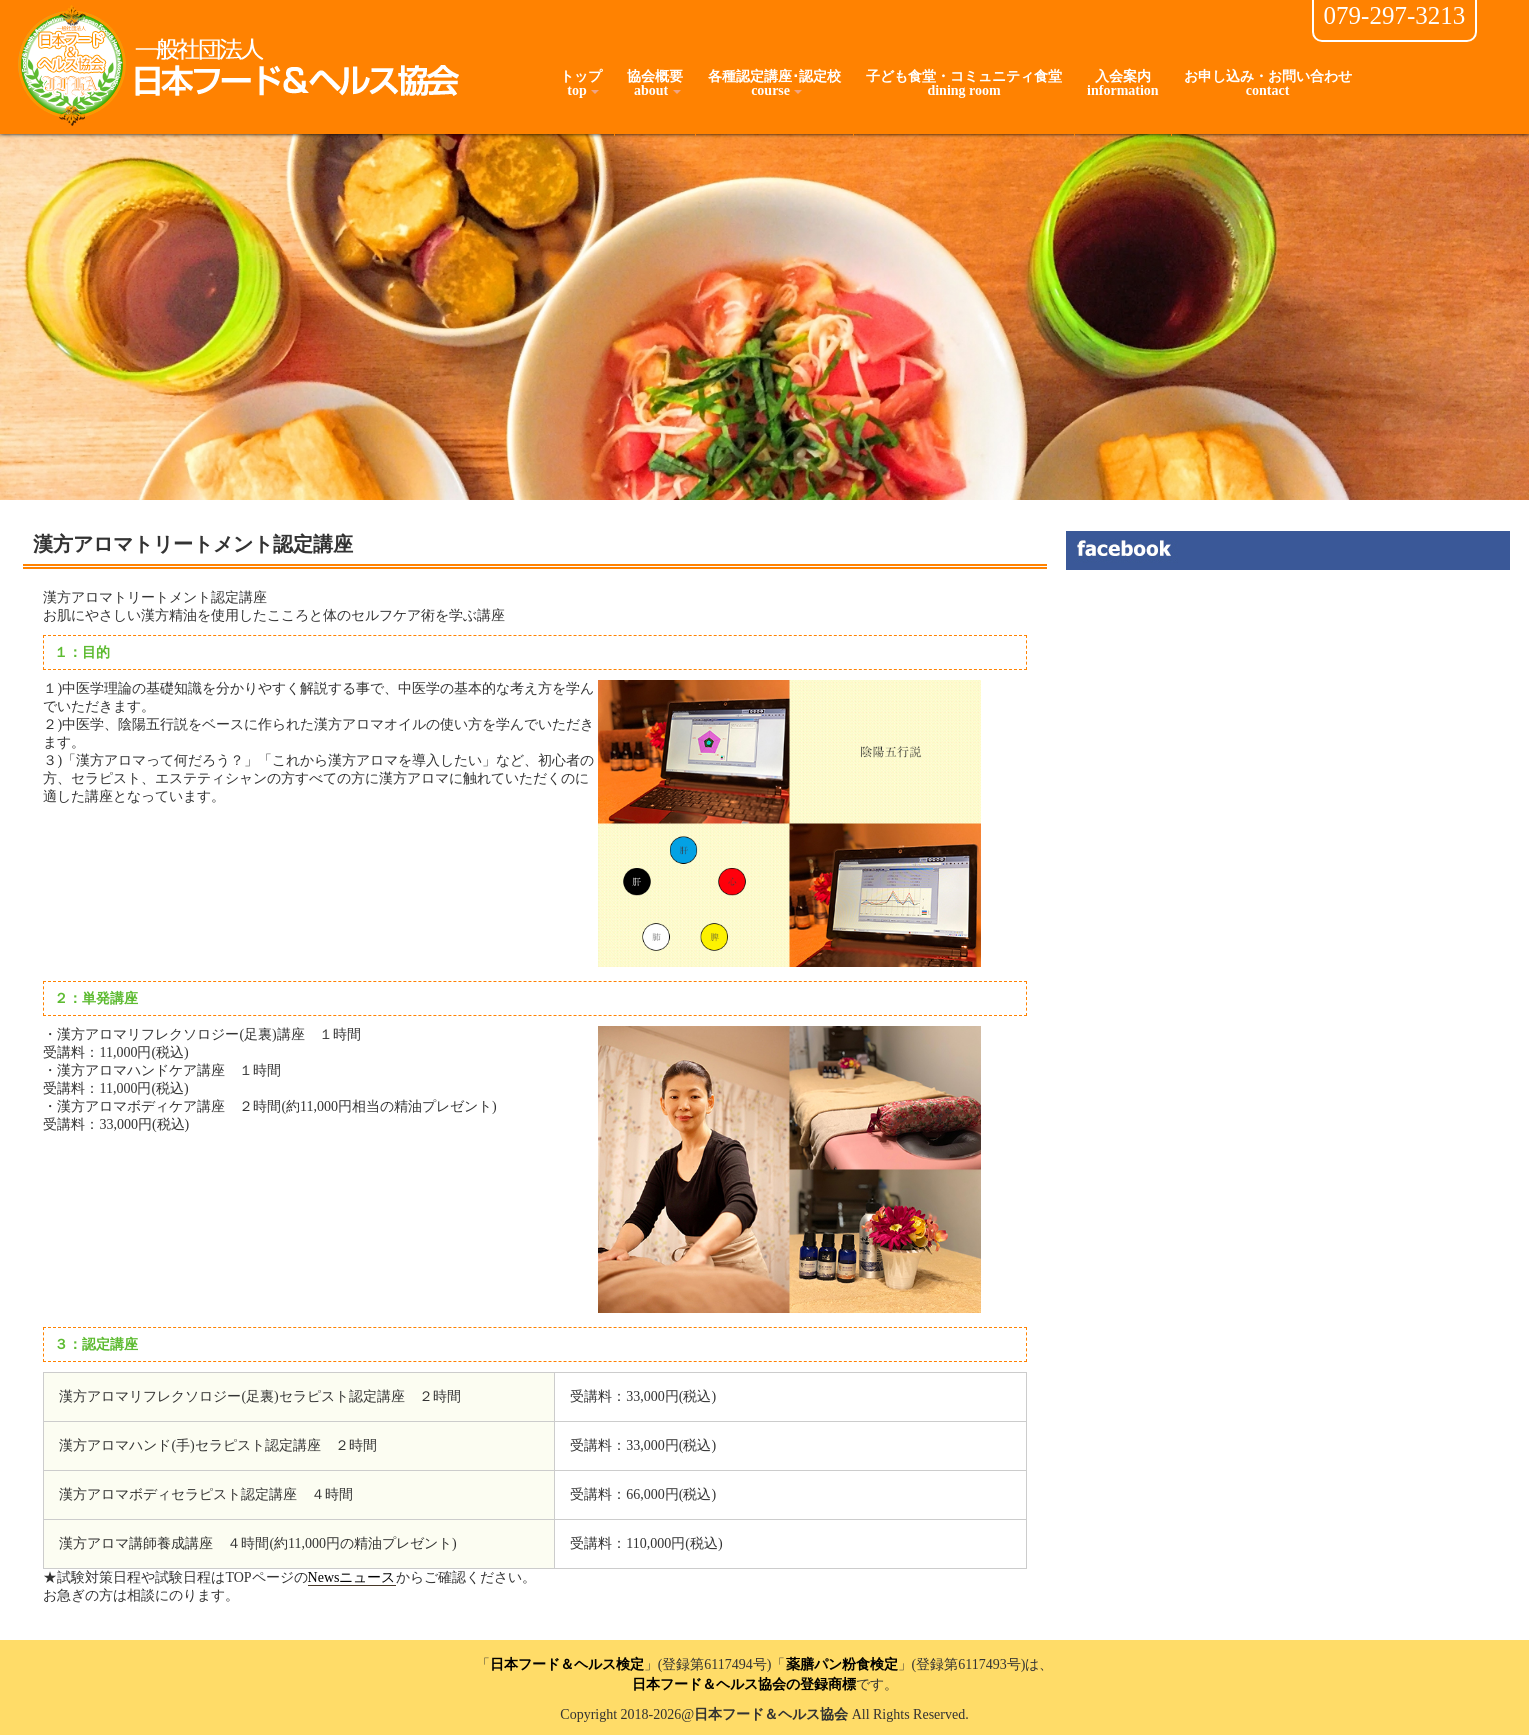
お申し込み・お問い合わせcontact (1268, 83)
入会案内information (1123, 83)
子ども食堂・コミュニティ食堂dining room (964, 83)
